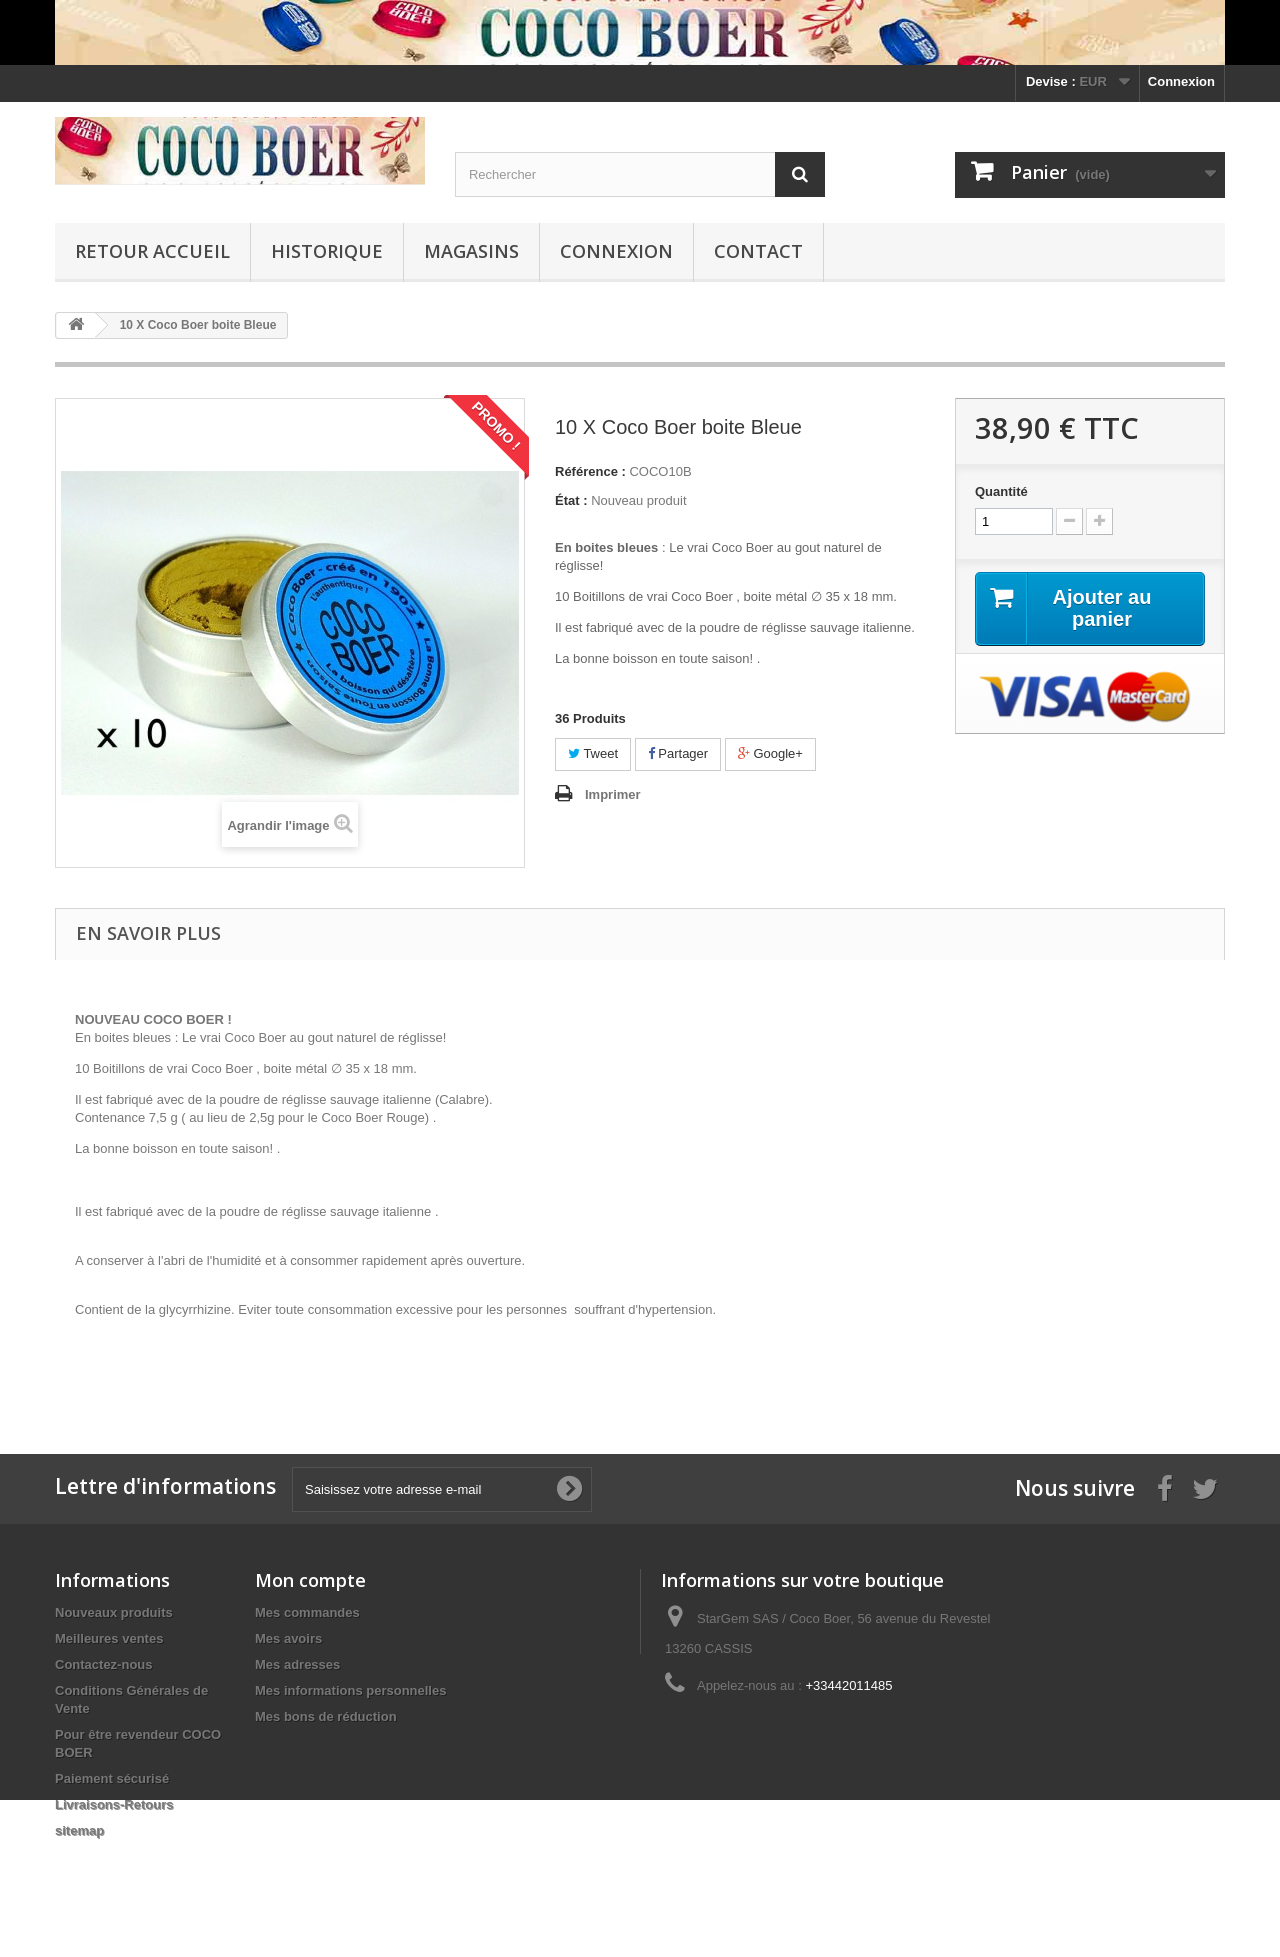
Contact (758, 251)
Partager (678, 753)
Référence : (590, 471)
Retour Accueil (152, 251)
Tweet (593, 753)
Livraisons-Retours (114, 1804)
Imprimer (613, 794)
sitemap (79, 1830)
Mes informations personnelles (350, 1690)
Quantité (1001, 491)
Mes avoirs (288, 1638)
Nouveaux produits (114, 1612)
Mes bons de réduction (326, 1716)
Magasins (471, 251)
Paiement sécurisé (112, 1778)
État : (571, 500)
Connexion (1181, 81)
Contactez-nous (104, 1664)
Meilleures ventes (109, 1638)
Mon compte (310, 1580)
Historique (327, 251)
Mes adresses (297, 1664)
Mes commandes (307, 1612)
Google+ (770, 753)
